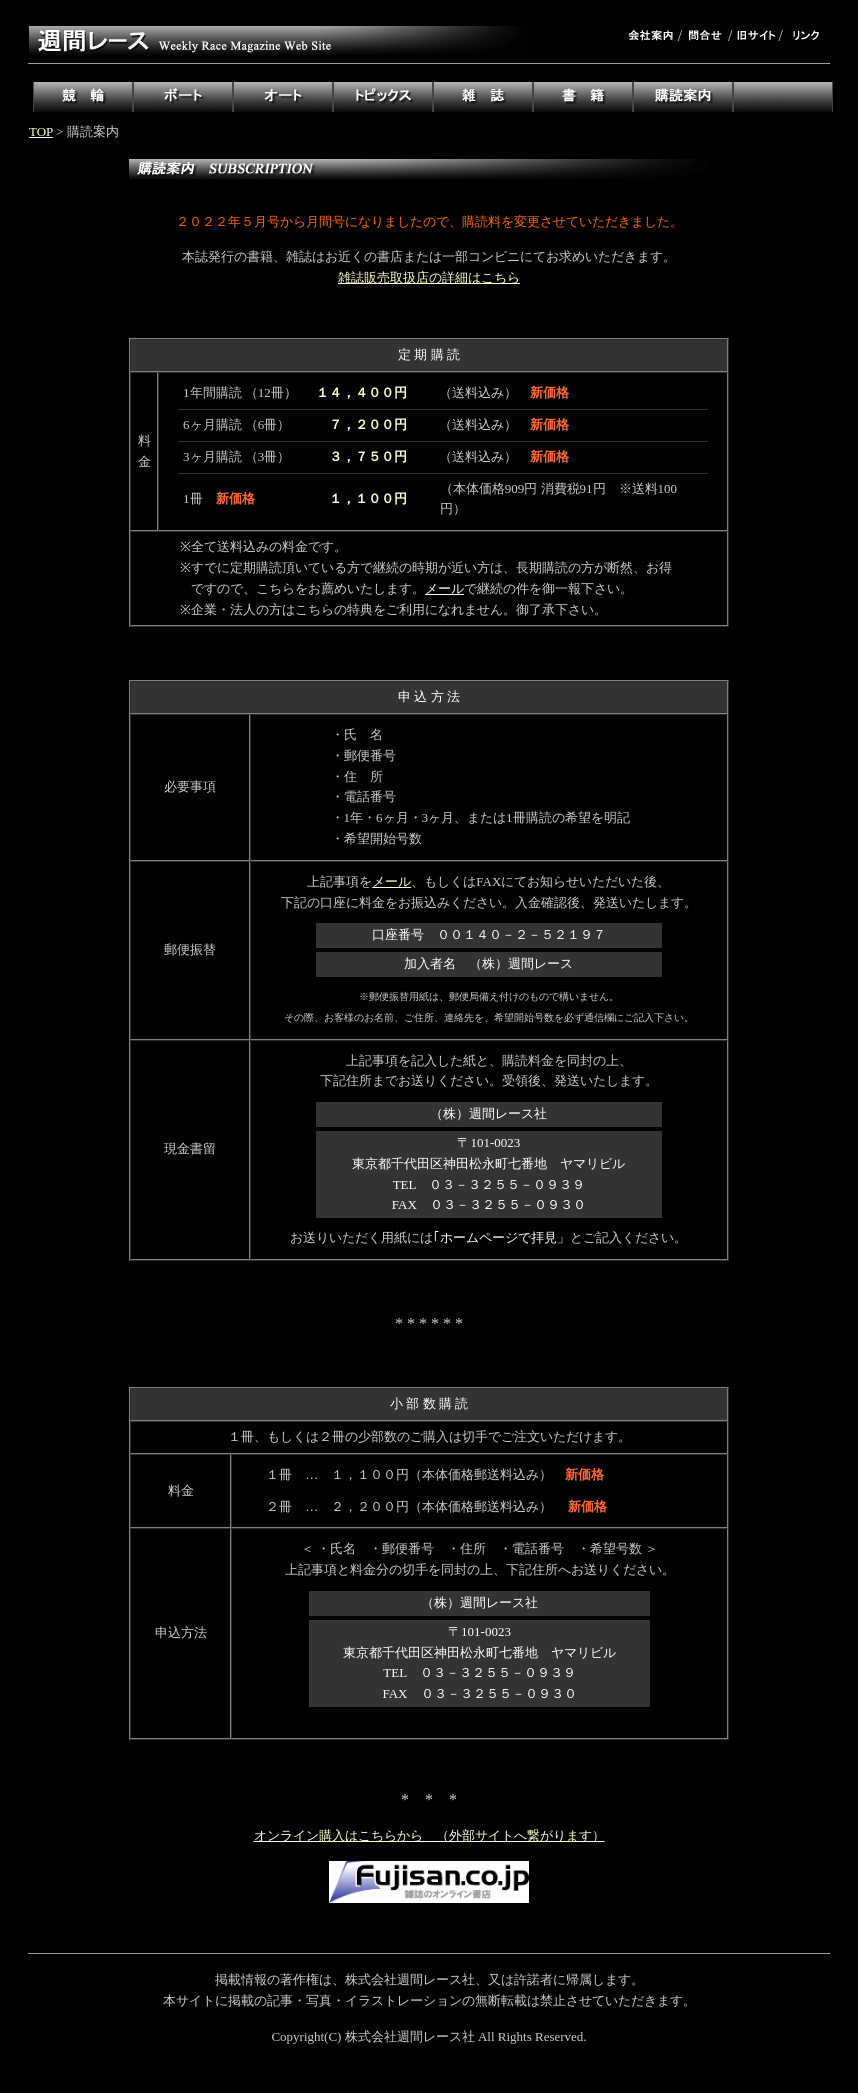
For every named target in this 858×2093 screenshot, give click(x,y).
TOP (41, 131)
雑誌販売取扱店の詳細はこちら (429, 277)
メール (444, 588)
